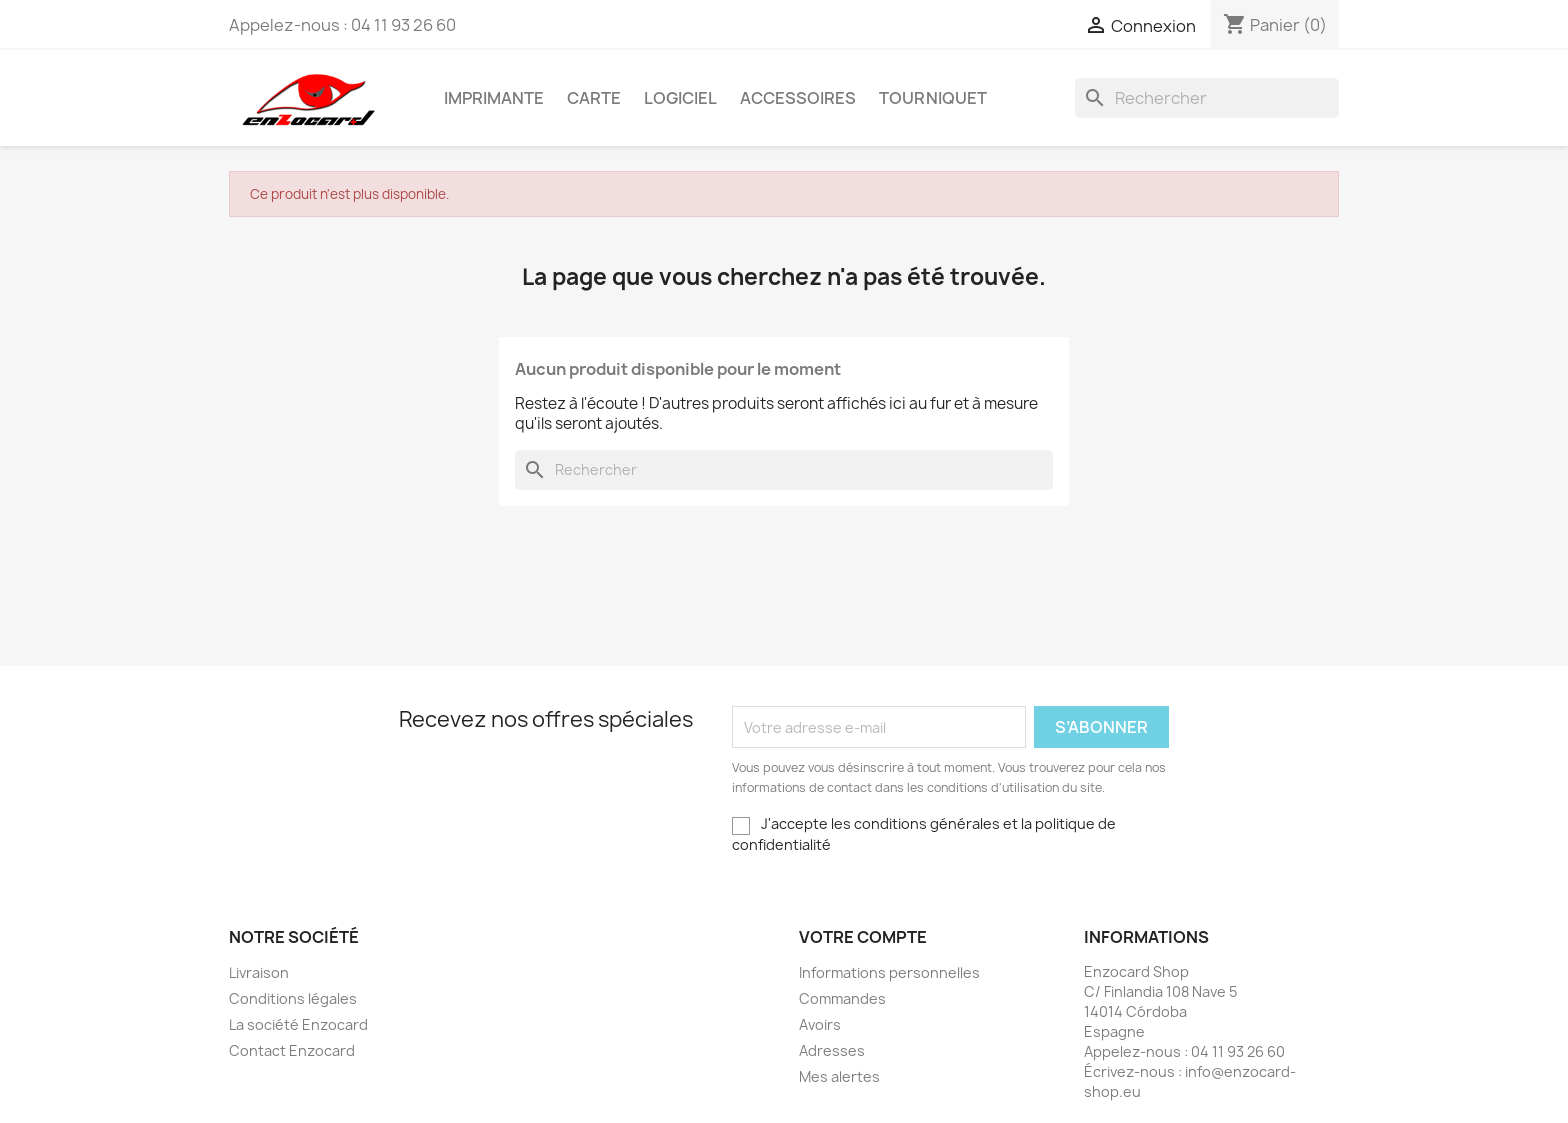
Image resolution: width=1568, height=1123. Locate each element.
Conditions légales (293, 998)
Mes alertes (839, 1076)
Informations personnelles (889, 972)
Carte (594, 98)
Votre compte (863, 937)
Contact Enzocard (292, 1050)
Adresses (832, 1050)
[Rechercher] (1207, 98)
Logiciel (680, 98)
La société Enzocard (298, 1024)
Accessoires (798, 98)
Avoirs (820, 1024)
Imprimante (494, 98)
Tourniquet (933, 98)
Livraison (259, 972)
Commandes (842, 998)
